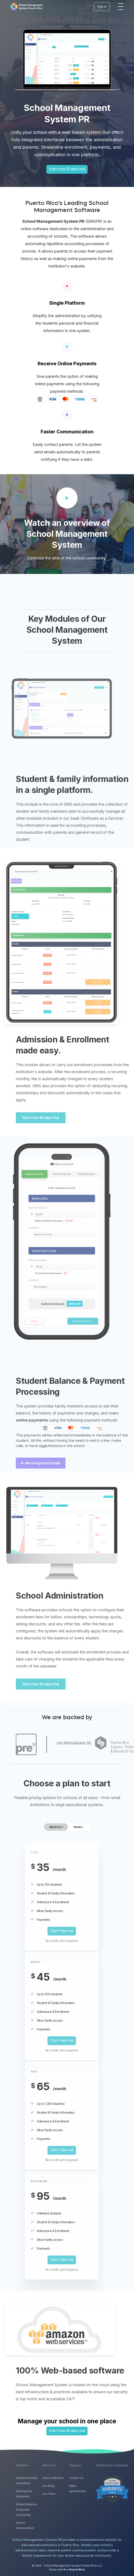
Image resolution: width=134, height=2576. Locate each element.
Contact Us (92, 2478)
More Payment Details (57, 1463)
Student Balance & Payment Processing (42, 2509)
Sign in (101, 6)
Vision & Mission (68, 2478)
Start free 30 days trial (67, 169)
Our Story (64, 2485)
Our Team (64, 2493)
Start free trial (45, 1931)
